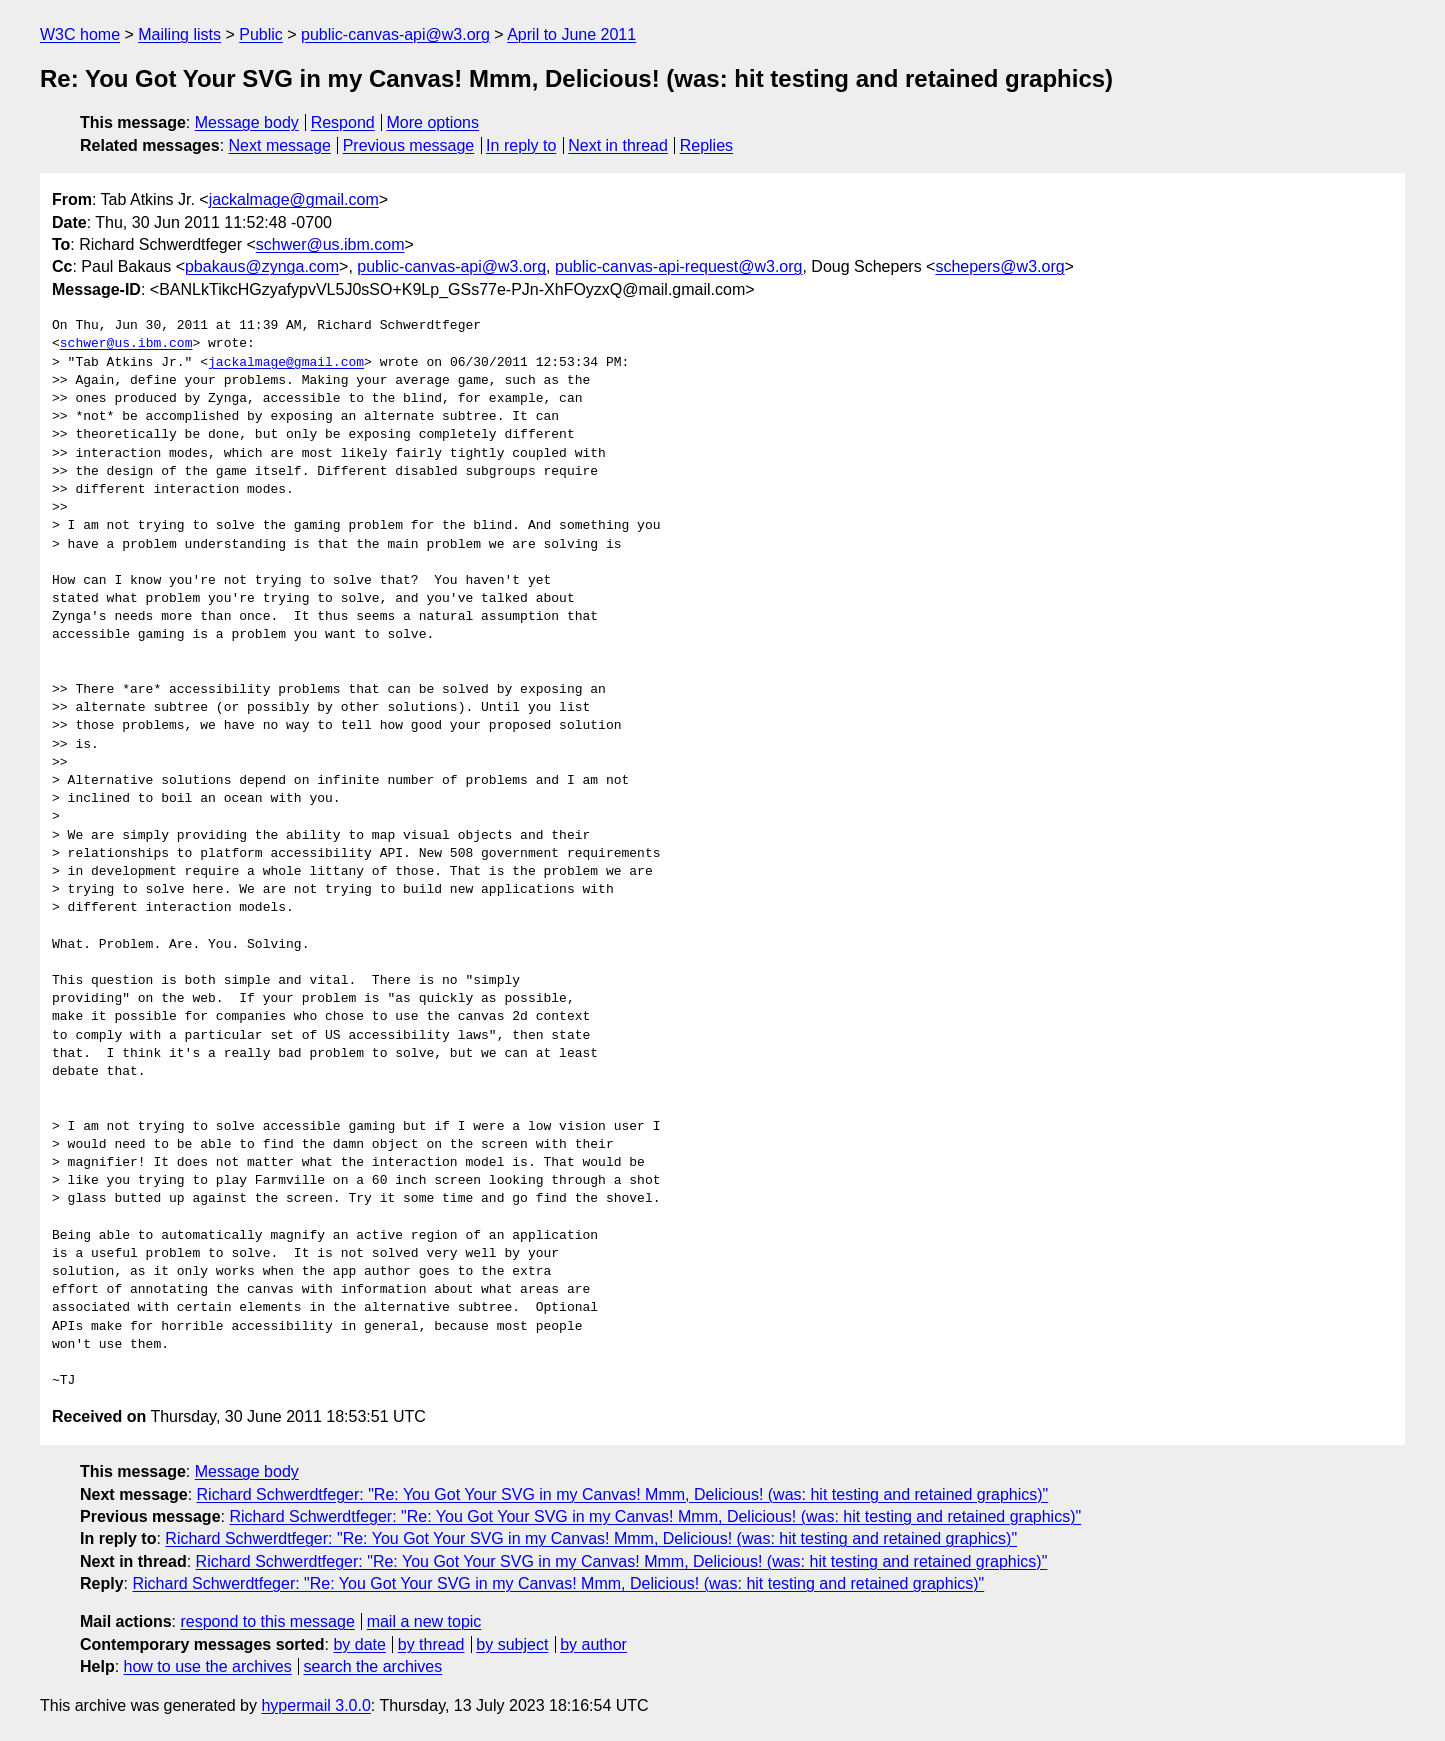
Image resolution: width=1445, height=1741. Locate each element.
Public (261, 34)
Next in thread (618, 145)
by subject (512, 1644)
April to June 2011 (571, 34)
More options (433, 122)
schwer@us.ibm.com (330, 244)
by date (359, 1644)
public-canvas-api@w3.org (395, 34)
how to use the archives (208, 1666)
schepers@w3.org (999, 266)
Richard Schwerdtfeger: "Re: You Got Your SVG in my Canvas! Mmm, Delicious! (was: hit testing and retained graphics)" (623, 1494)
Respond (343, 122)
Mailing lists (179, 34)
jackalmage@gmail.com (294, 199)
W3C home (80, 34)
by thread (431, 1644)
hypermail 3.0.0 (315, 1705)
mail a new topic (424, 1621)
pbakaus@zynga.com (262, 266)
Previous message (409, 145)
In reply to (521, 145)
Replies (706, 145)
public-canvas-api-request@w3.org (678, 266)
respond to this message (267, 1621)
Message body (247, 122)
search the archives (373, 1666)
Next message (280, 145)
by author (593, 1644)
